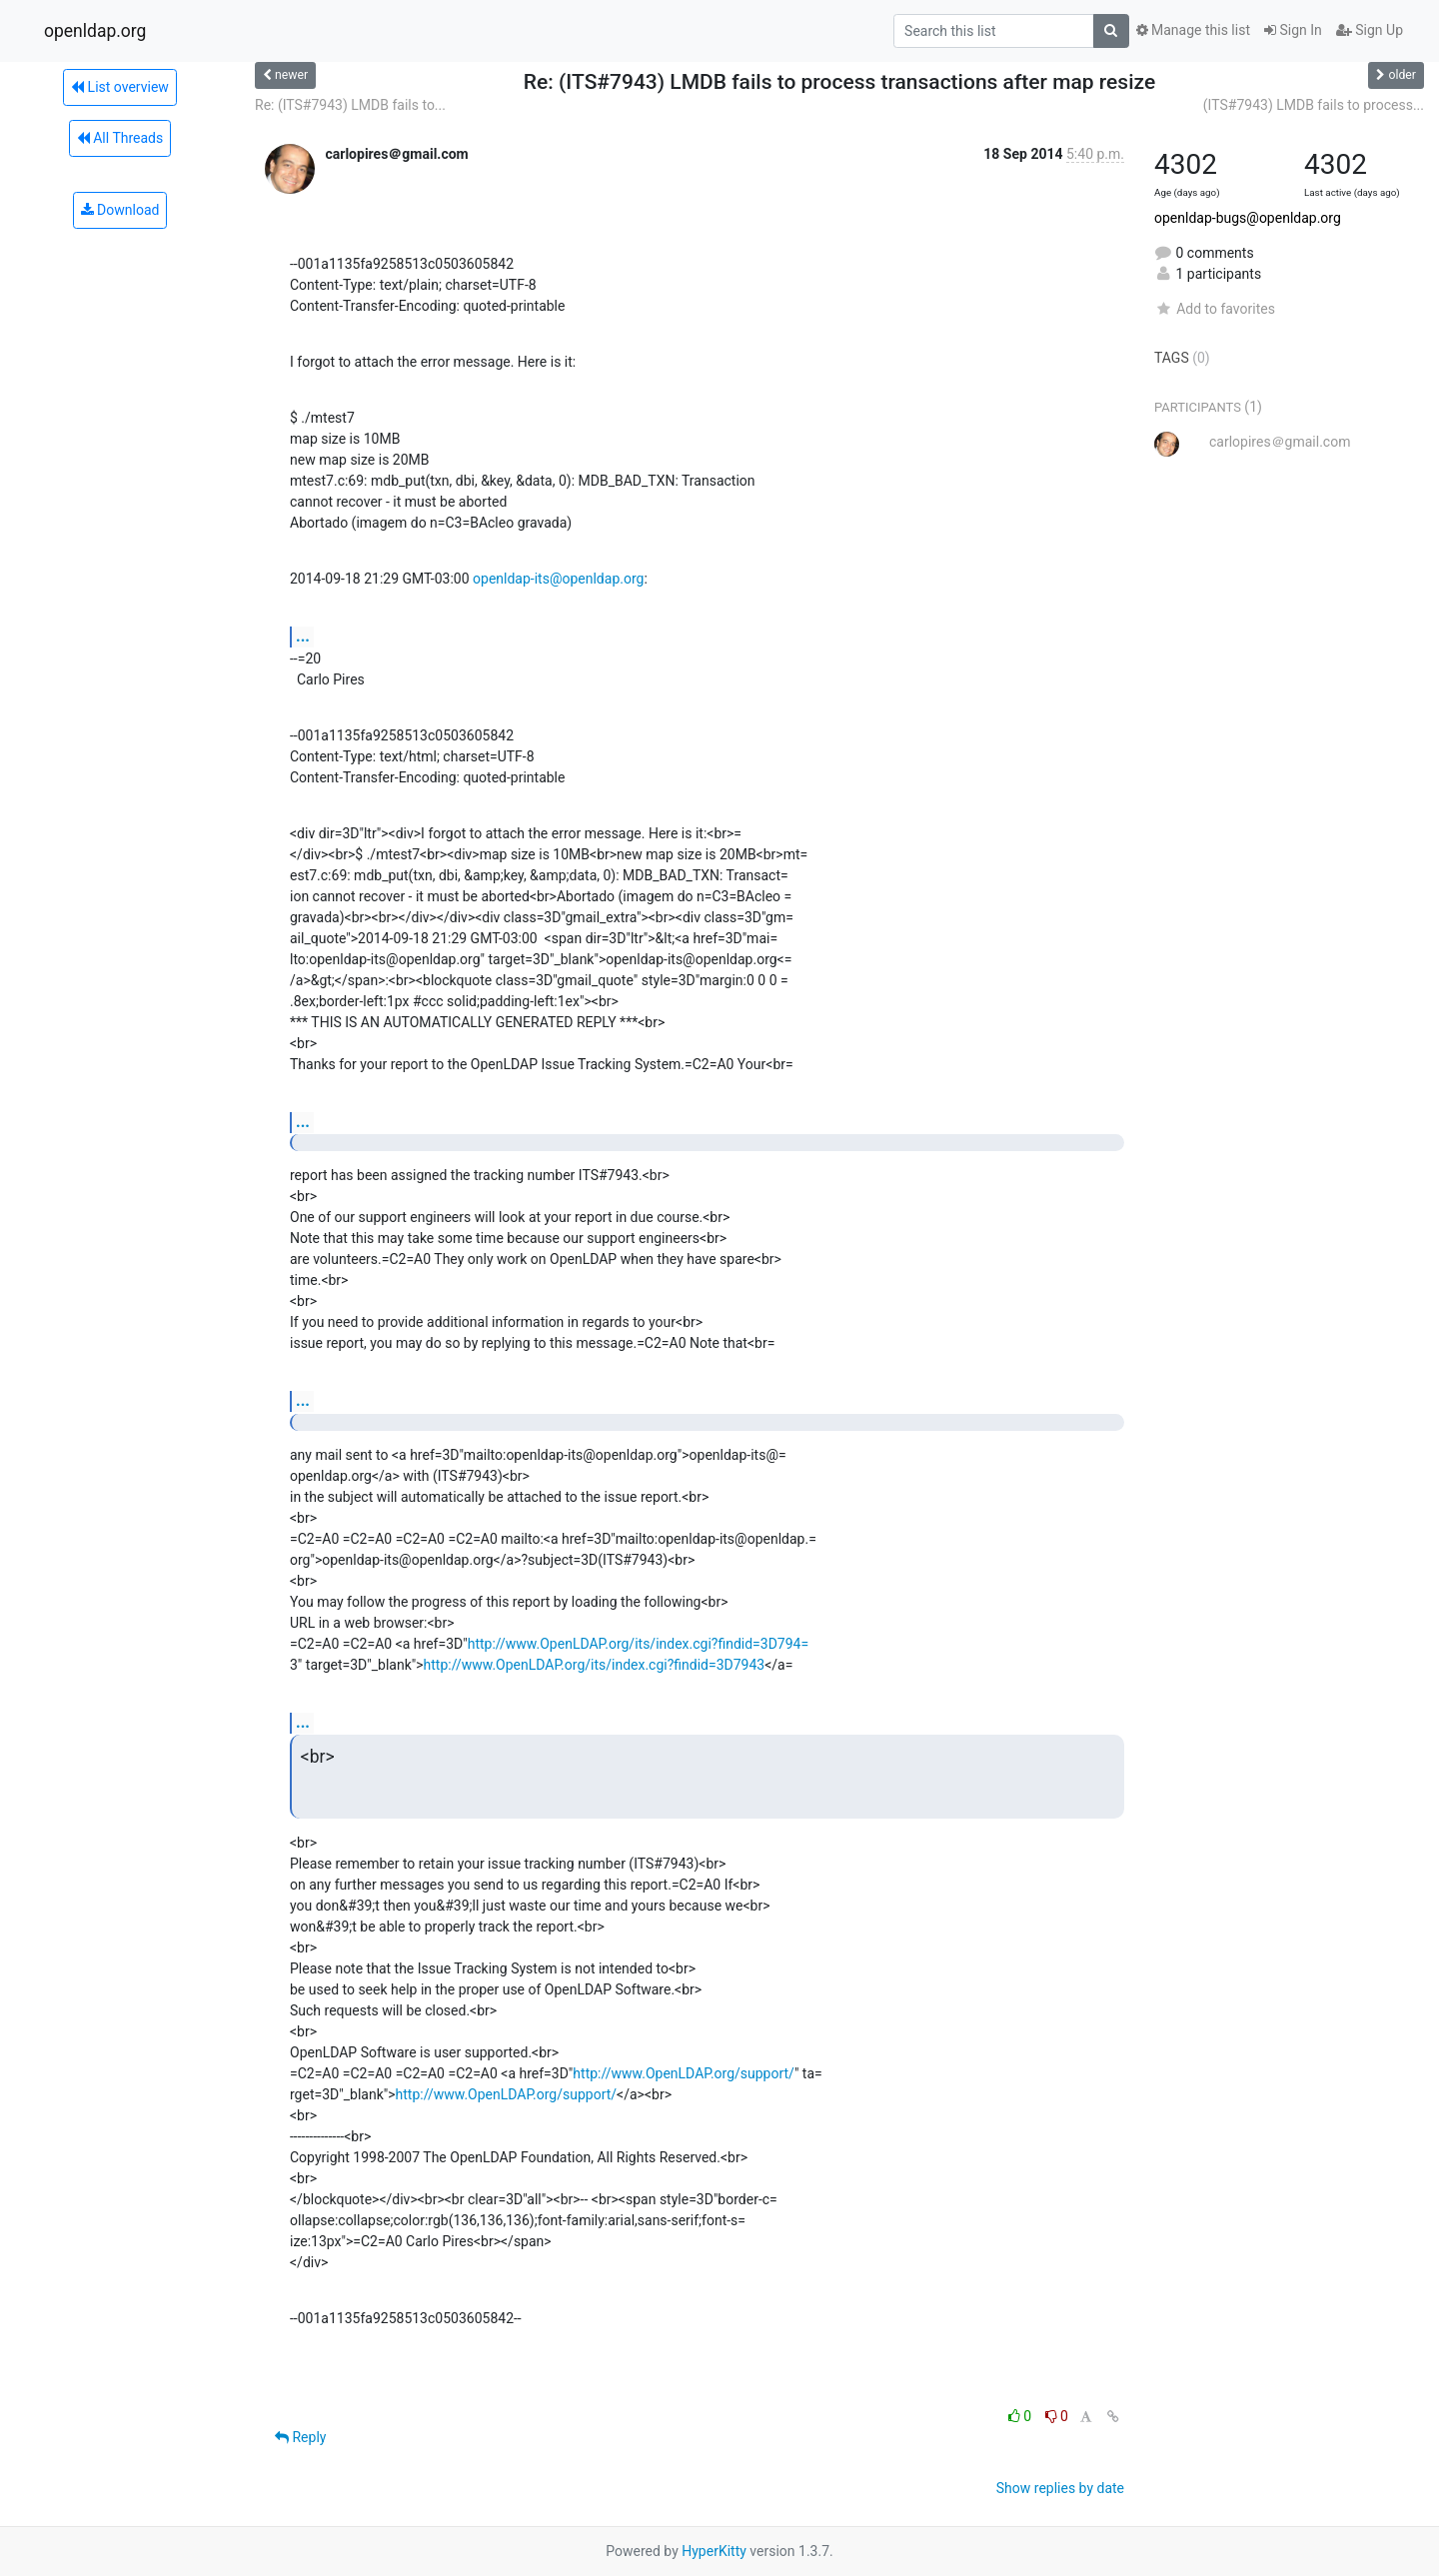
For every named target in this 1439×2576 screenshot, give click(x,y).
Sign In (1293, 30)
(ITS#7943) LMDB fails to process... (1313, 105)
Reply (300, 2437)
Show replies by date (1060, 2488)
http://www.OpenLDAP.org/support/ (683, 2073)
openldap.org (95, 31)
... (303, 636)
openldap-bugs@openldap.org (1247, 218)
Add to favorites (1214, 309)
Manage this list (1193, 30)
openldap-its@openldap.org (558, 579)
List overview (120, 87)
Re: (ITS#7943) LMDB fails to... (350, 105)
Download (120, 210)
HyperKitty (714, 2551)
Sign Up (1369, 30)
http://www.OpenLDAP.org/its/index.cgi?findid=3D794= (638, 1644)
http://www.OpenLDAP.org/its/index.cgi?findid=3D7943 (594, 1665)
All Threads (120, 138)
